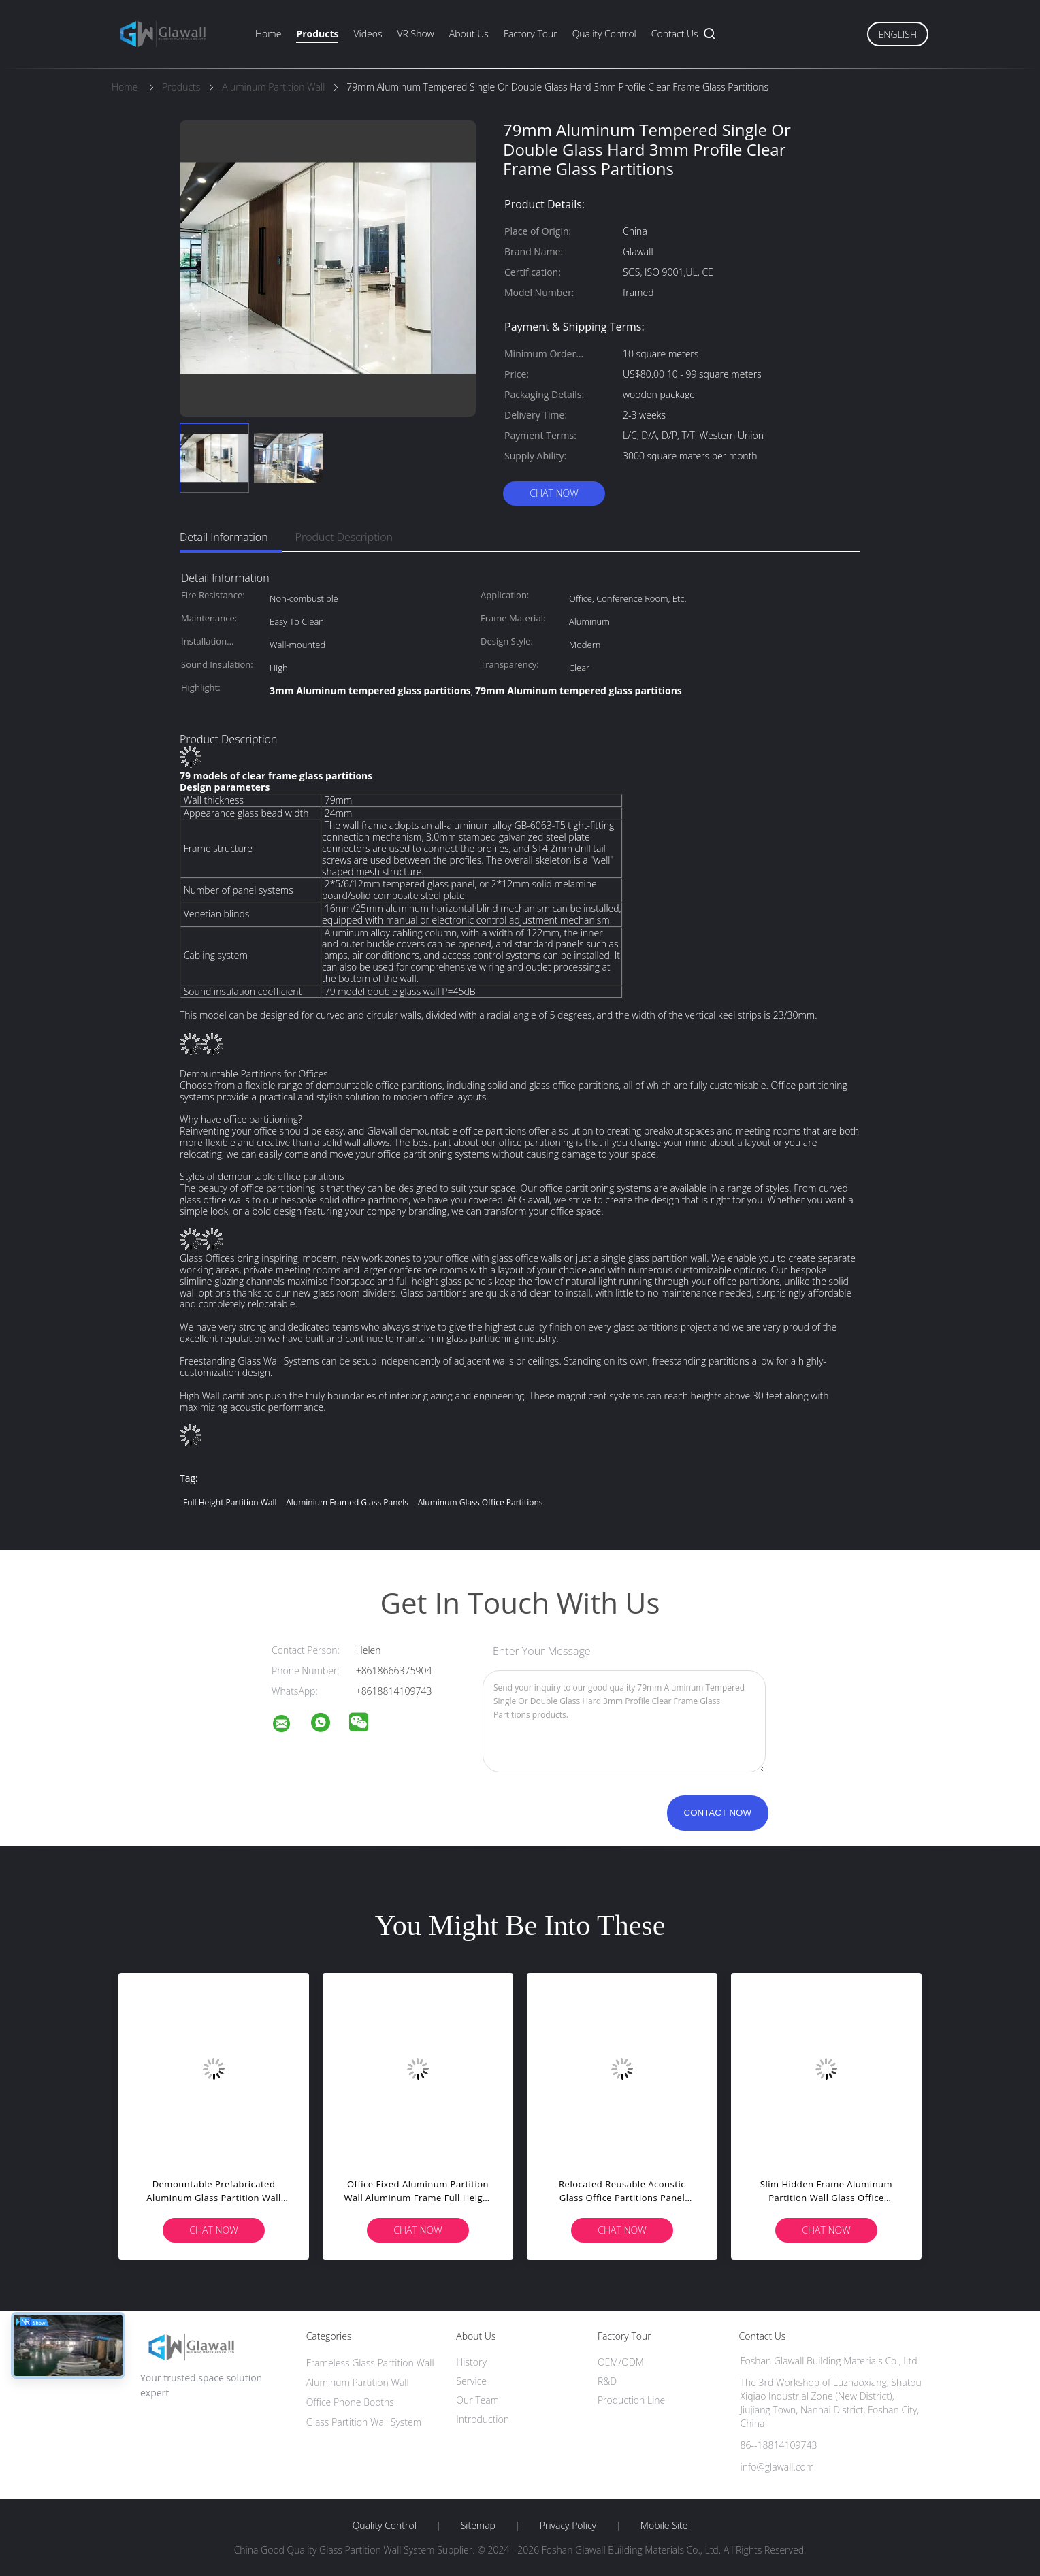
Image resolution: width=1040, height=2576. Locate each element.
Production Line (631, 2400)
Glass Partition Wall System (363, 2421)
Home (268, 33)
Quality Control (604, 33)
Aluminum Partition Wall (357, 2382)
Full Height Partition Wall (230, 1502)
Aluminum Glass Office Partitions (480, 1502)
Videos (367, 33)
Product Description (344, 536)
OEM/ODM (621, 2361)
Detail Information (224, 536)
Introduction (482, 2419)
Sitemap (478, 2525)
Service (471, 2381)
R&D (607, 2381)
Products (317, 33)
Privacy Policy (568, 2525)
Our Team (477, 2400)
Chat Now (554, 493)
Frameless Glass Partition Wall (370, 2362)
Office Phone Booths (350, 2402)
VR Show (415, 33)
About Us (469, 33)
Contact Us (674, 33)
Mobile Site (663, 2525)
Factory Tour (530, 33)
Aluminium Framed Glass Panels (347, 1502)
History (471, 2361)
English (898, 34)
